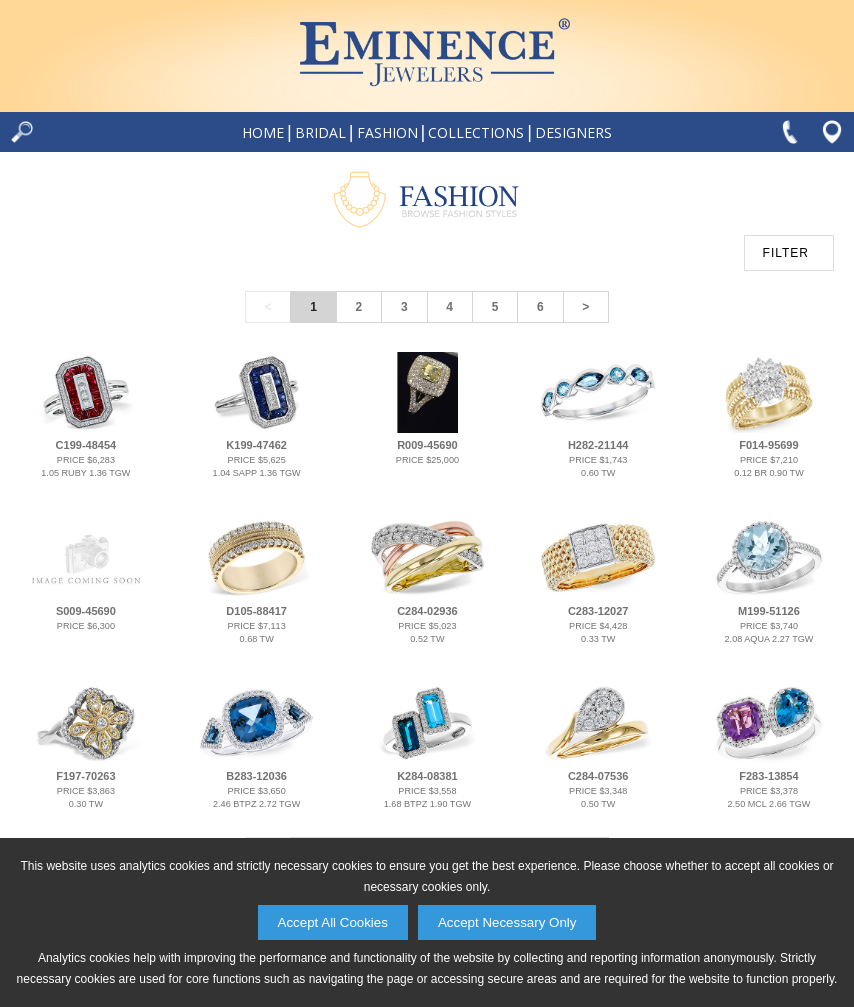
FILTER (786, 253)
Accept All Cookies (333, 922)
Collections (476, 132)
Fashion (387, 132)
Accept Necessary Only (507, 922)
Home (263, 132)
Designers (573, 132)
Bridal (320, 132)
